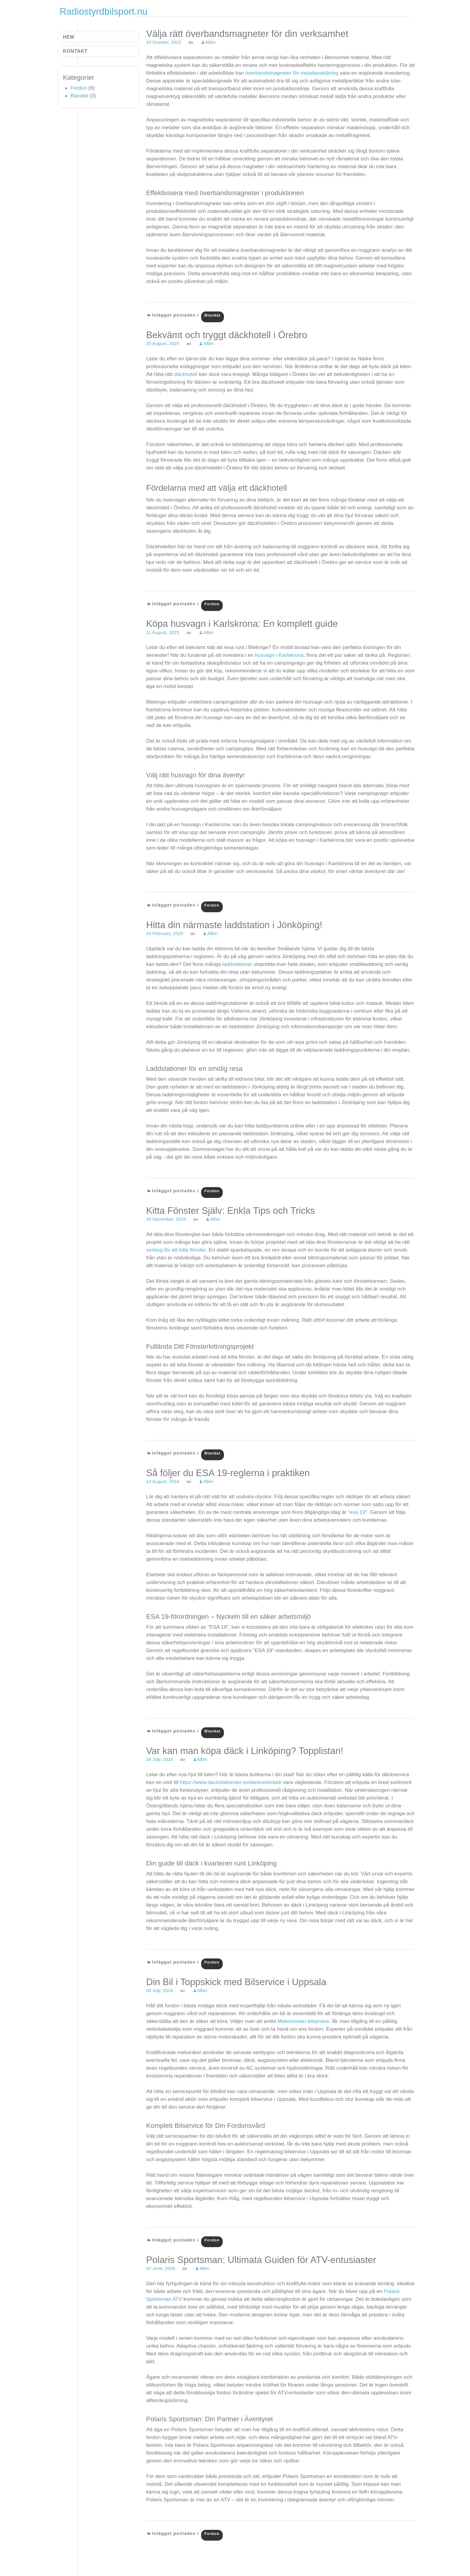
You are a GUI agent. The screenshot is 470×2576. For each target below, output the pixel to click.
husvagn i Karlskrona (279, 655)
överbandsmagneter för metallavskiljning (291, 73)
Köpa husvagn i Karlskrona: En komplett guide (242, 623)
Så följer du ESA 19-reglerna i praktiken (228, 1473)
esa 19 (357, 1512)
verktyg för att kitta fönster (176, 1250)
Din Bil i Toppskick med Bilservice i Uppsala (236, 1982)
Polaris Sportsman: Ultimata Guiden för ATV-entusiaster (261, 2260)
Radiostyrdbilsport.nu (103, 11)
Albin (210, 42)
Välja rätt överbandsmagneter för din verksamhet (247, 33)
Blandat (212, 315)
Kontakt (75, 51)
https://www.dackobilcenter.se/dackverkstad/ (230, 1782)
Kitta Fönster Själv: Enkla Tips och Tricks (230, 1210)
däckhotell (186, 374)
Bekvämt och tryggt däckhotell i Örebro (226, 335)
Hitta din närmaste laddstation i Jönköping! (234, 925)
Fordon (211, 604)
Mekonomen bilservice (303, 2021)
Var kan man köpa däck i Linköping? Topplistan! (244, 1751)
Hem (68, 37)
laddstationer (238, 964)
